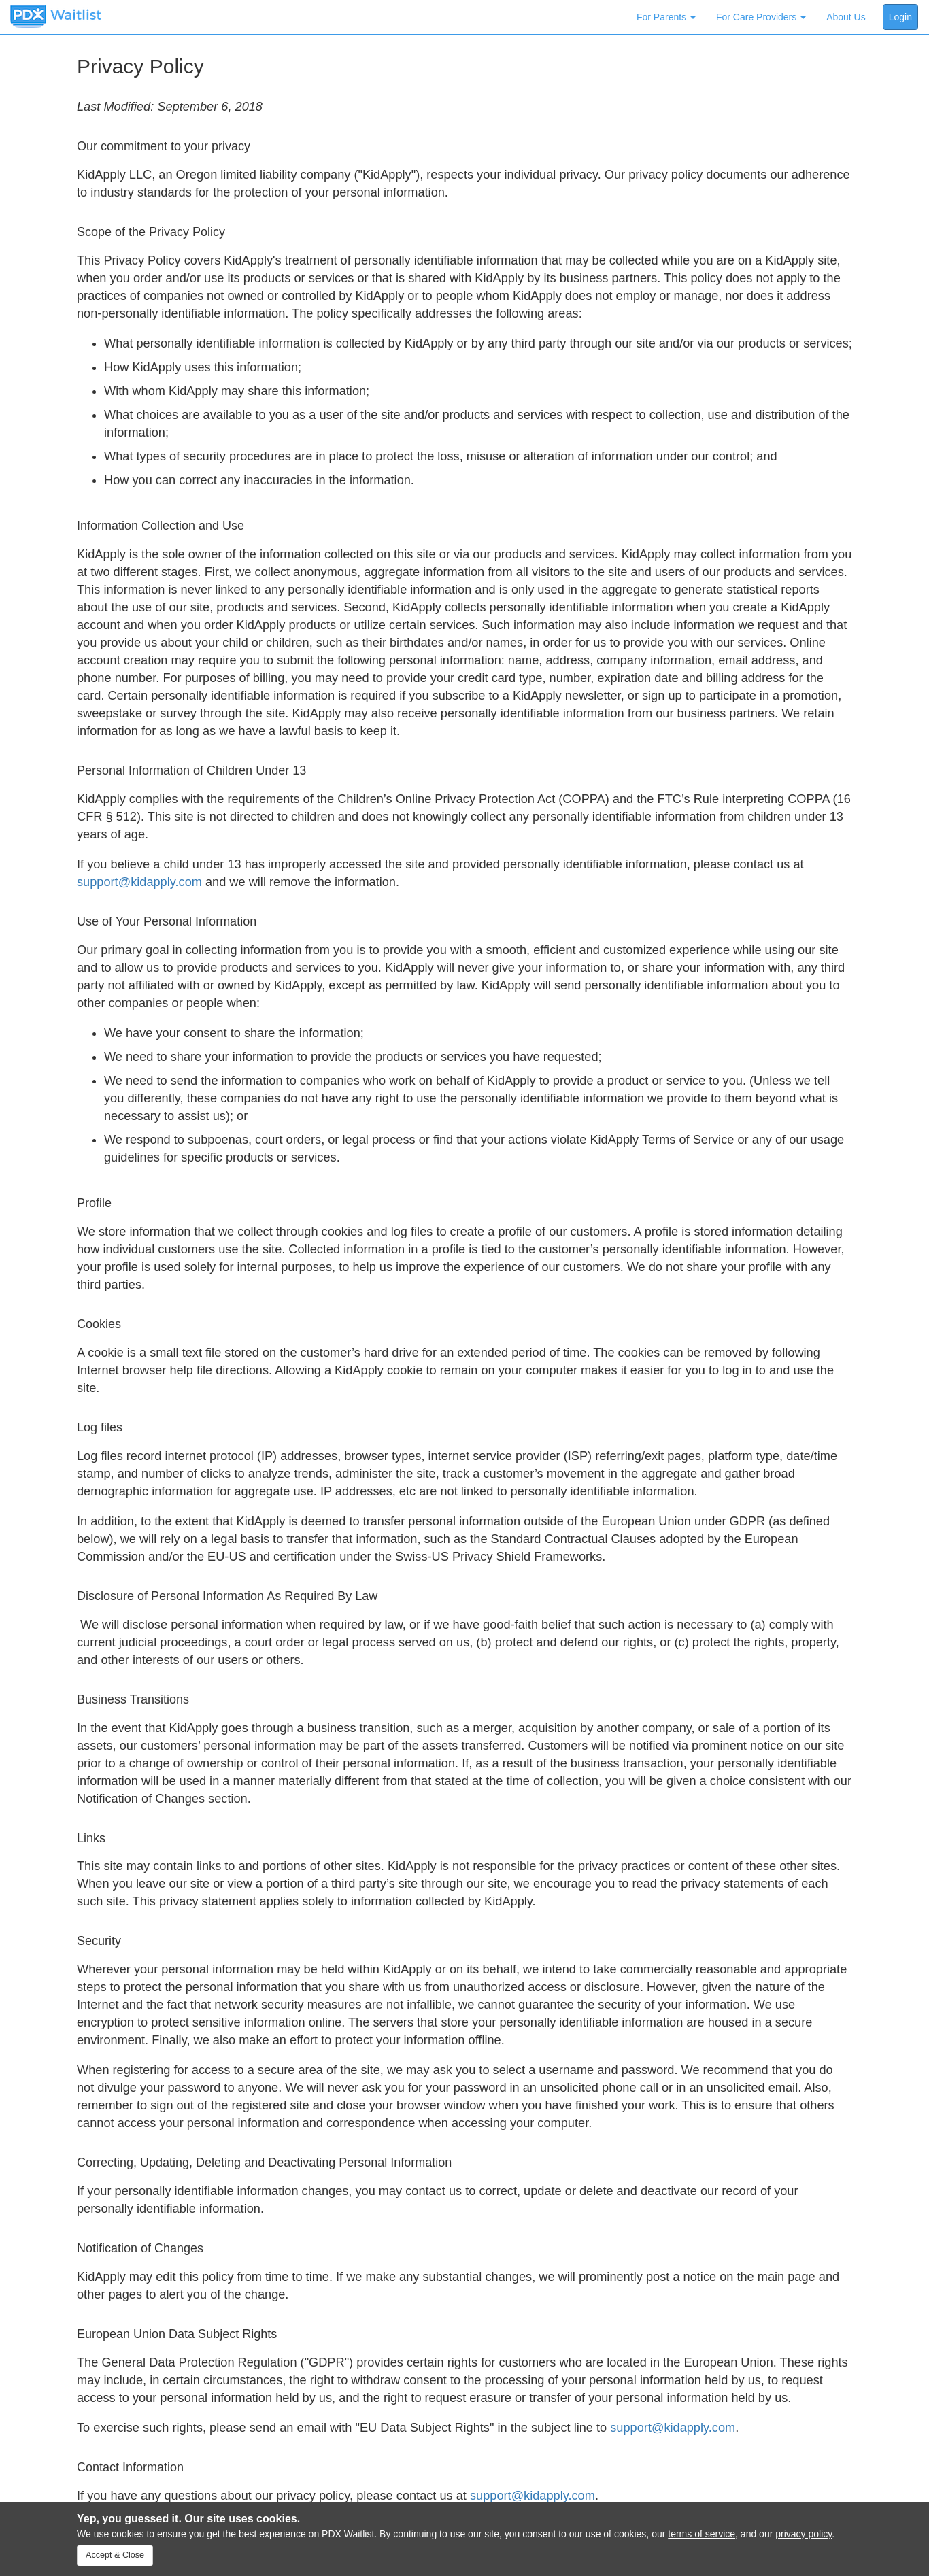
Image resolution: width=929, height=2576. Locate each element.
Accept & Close (115, 2555)
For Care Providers (761, 17)
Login (900, 17)
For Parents (666, 17)
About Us (846, 17)
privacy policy (803, 2533)
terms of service (701, 2533)
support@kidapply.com (139, 882)
